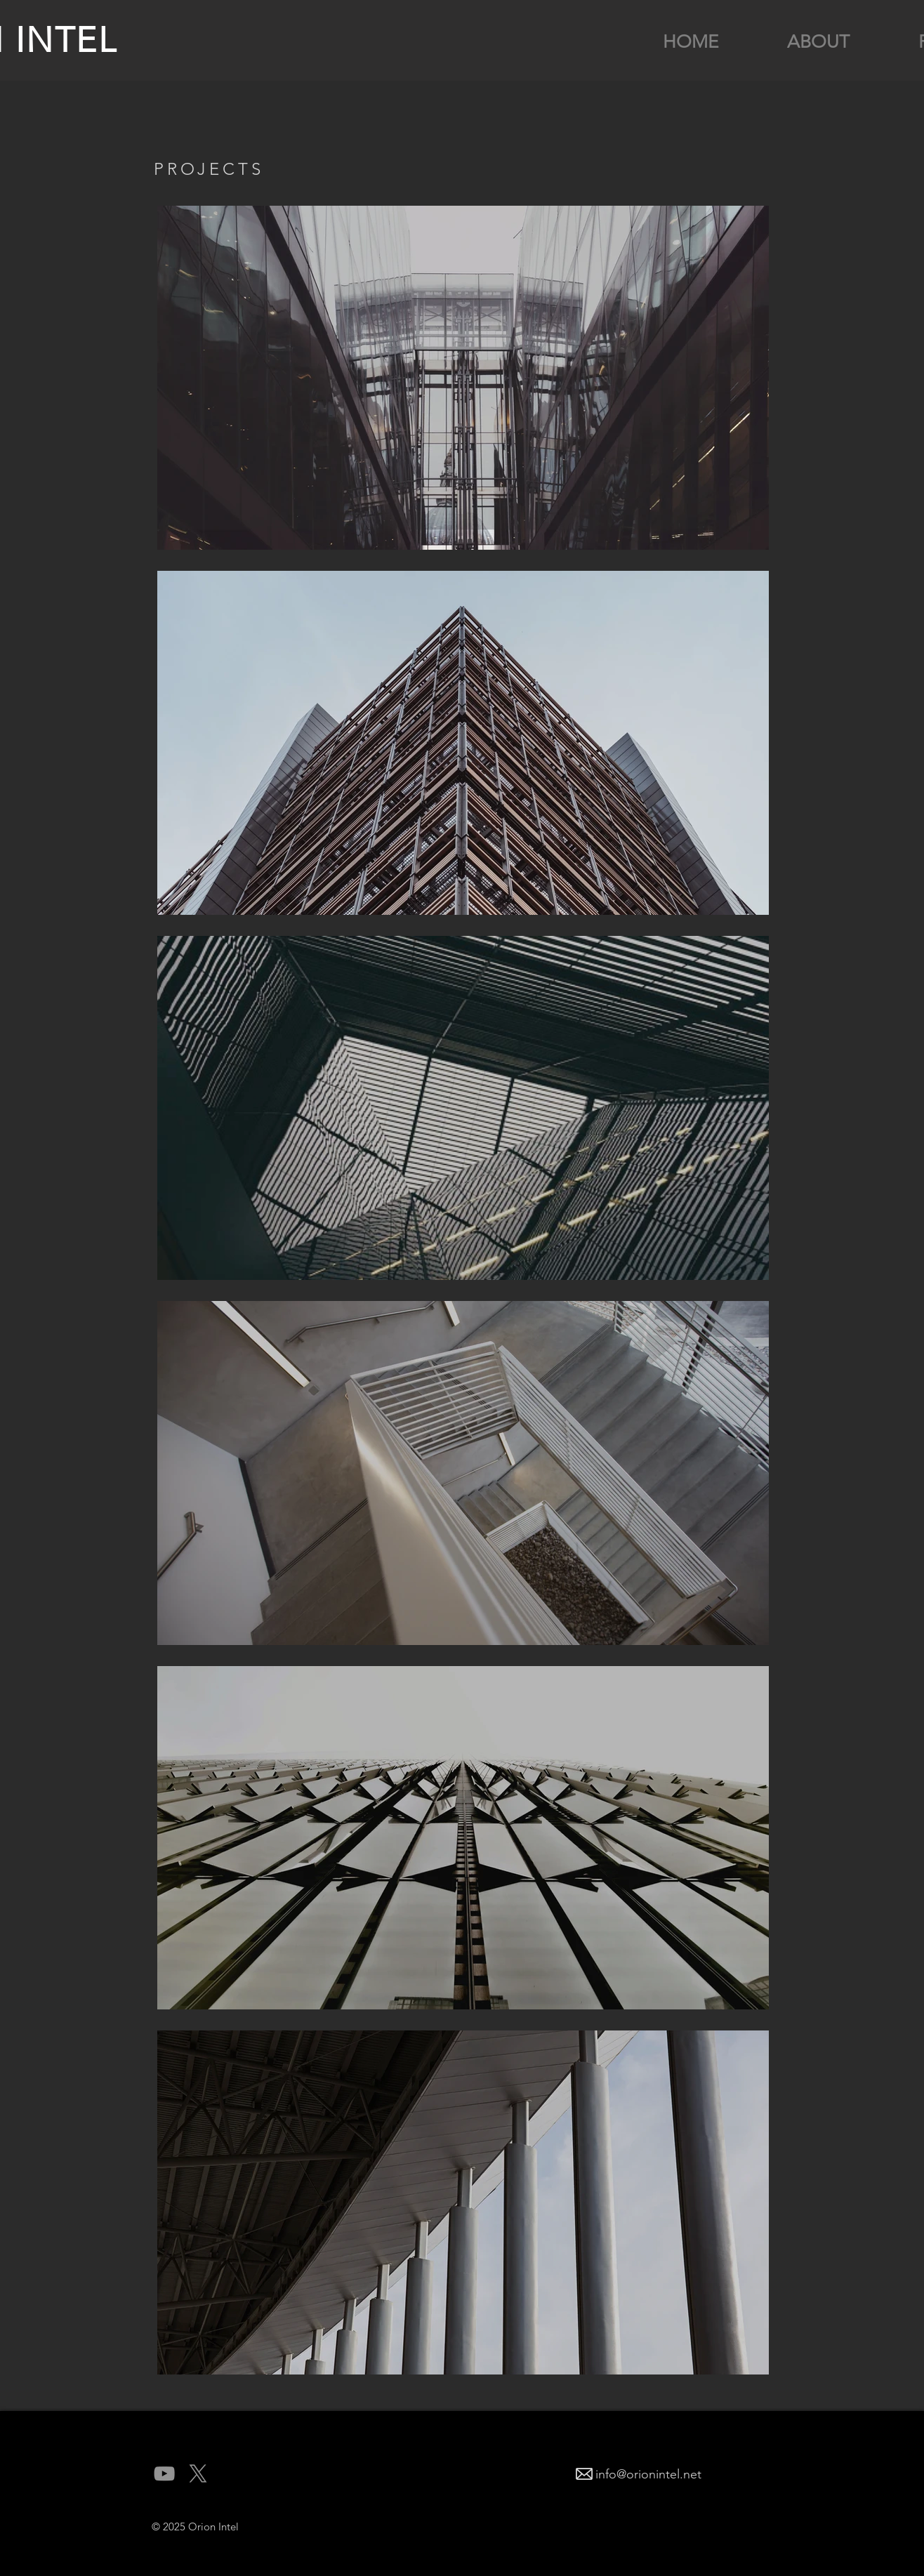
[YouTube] (164, 2473)
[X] (198, 2473)
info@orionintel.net (648, 2474)
